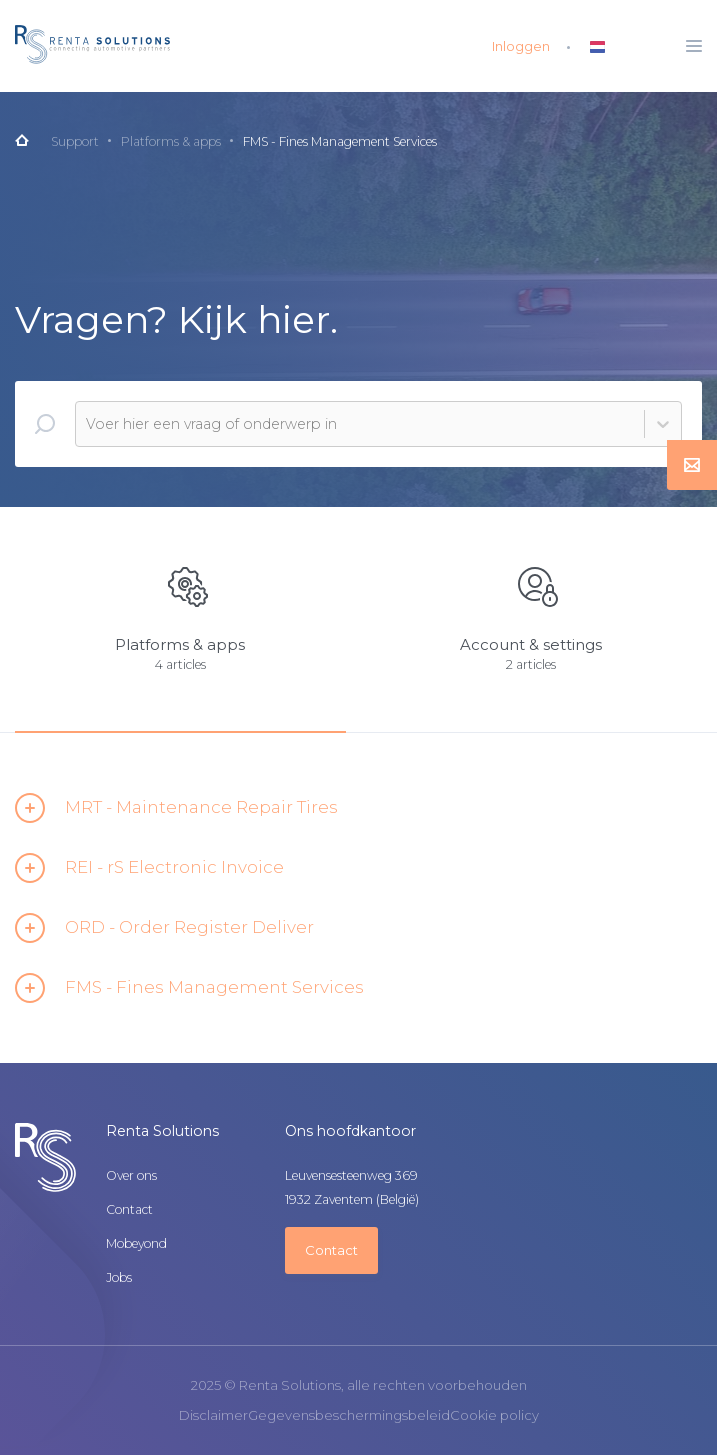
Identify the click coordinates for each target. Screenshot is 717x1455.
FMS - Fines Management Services (340, 141)
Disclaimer (213, 1415)
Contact (129, 1210)
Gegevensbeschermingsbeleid (349, 1415)
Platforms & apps (171, 141)
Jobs (119, 1278)
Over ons (131, 1176)
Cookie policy (494, 1415)
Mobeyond (136, 1244)
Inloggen (521, 46)
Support (75, 141)
